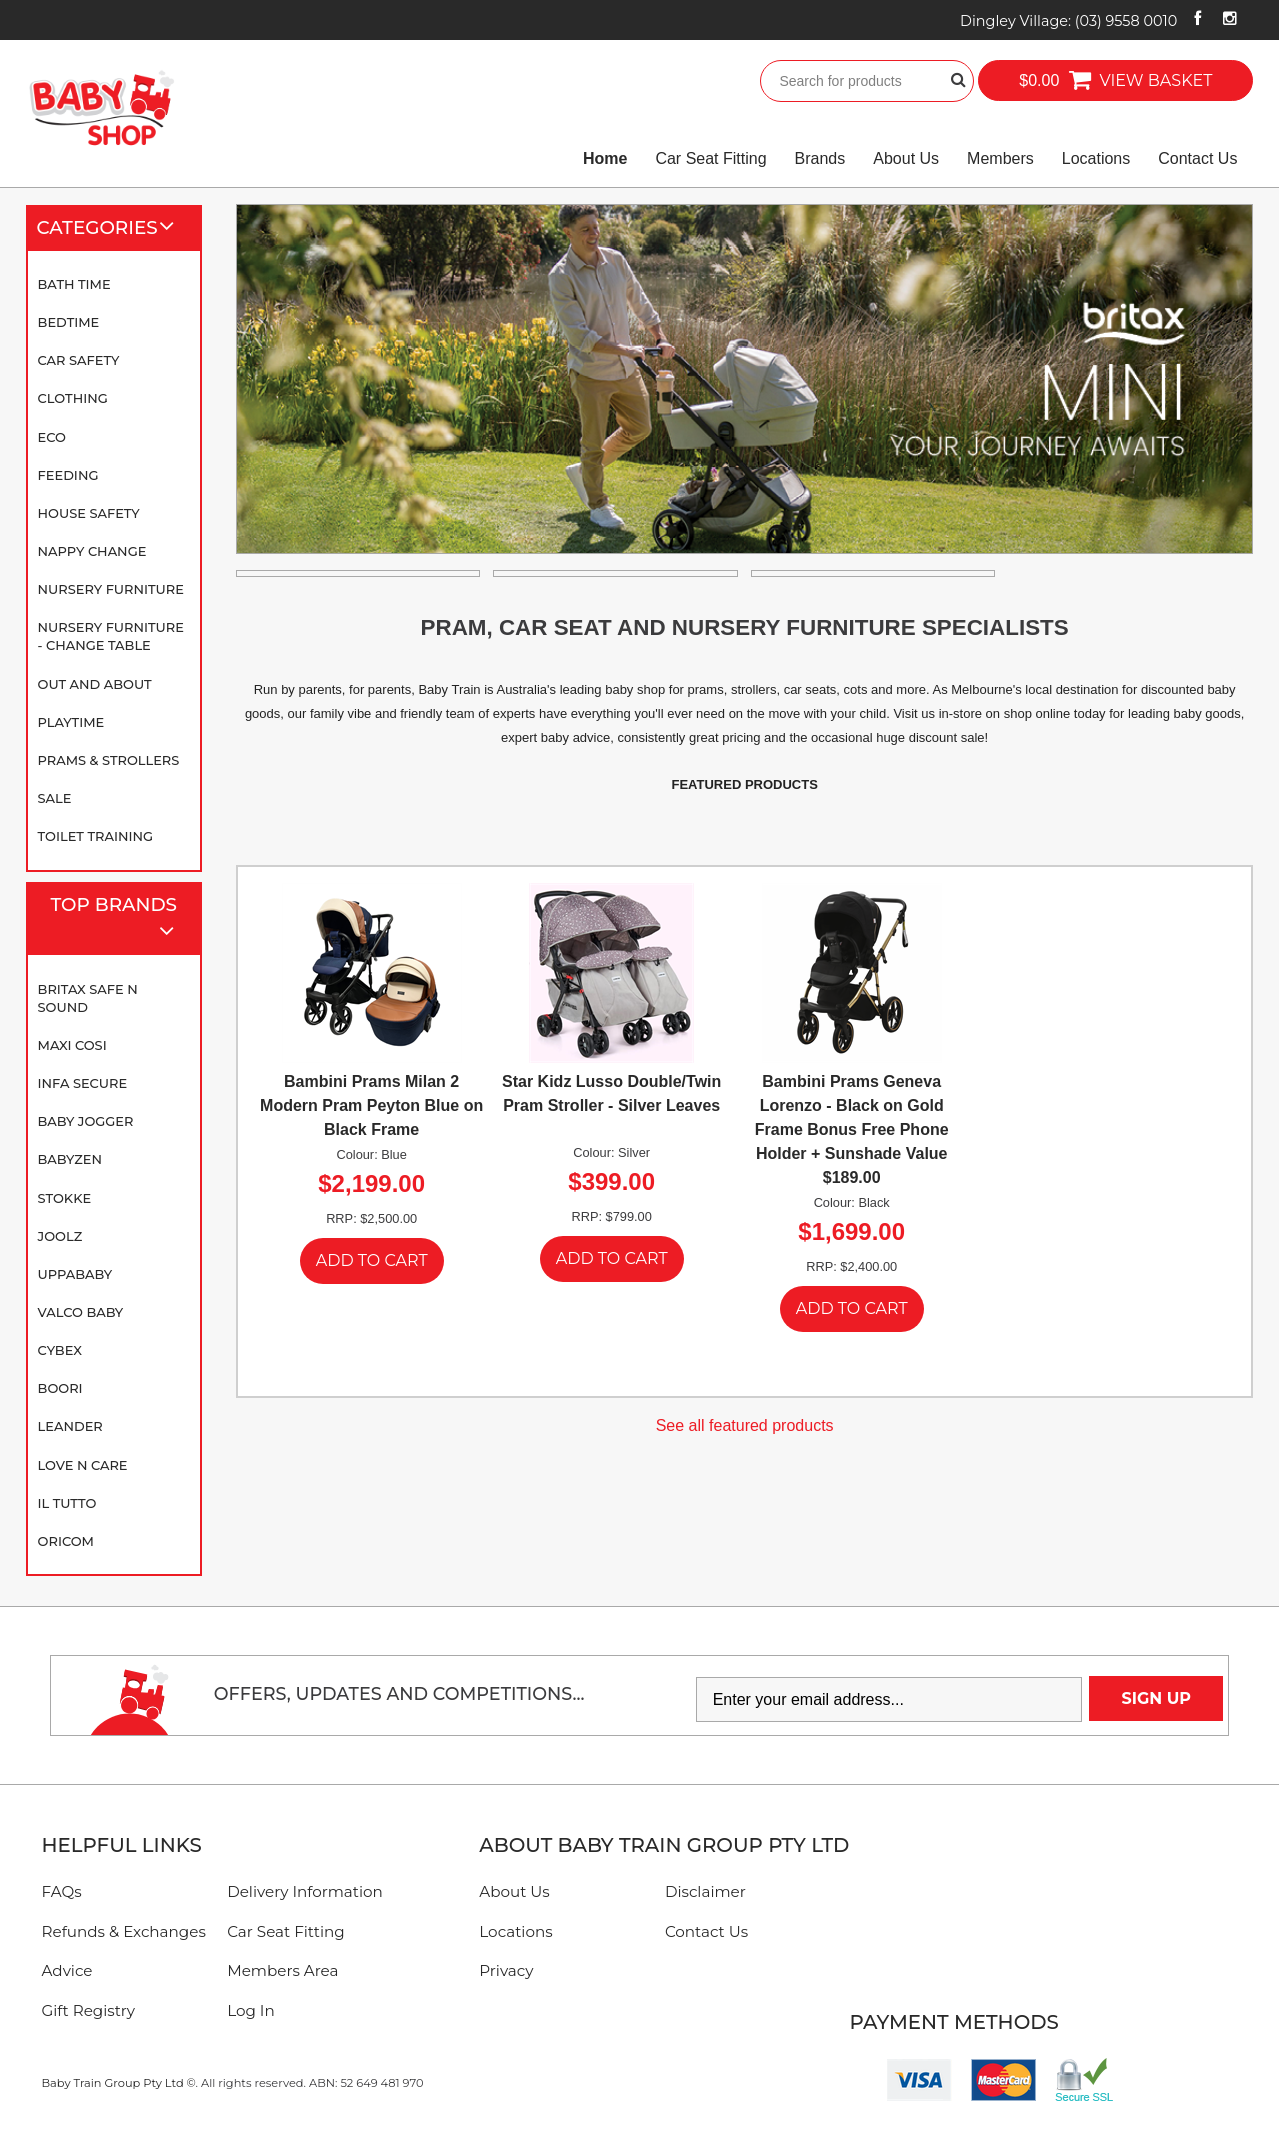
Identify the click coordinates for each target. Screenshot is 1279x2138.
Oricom (66, 1541)
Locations (1096, 158)
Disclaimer (705, 1891)
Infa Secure (83, 1083)
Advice (67, 1970)
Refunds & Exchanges (124, 1931)
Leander (70, 1426)
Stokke (65, 1198)
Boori (60, 1388)
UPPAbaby (75, 1274)
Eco (52, 437)
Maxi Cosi (72, 1045)
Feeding (68, 475)
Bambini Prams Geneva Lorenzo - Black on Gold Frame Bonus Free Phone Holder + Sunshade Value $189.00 (852, 1129)
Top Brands (121, 919)
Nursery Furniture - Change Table (111, 636)
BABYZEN (70, 1159)
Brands (820, 158)
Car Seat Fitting (710, 158)
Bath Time (74, 284)
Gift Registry (89, 2010)
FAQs (62, 1891)
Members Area (282, 1970)
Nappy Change (92, 551)
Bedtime (69, 322)
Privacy (506, 1970)
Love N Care (83, 1465)
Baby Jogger (86, 1121)
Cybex (60, 1350)
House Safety (89, 513)
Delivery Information (305, 1891)
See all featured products (745, 1425)
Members (1000, 158)
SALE (55, 798)
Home (605, 158)
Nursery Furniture (111, 589)
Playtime (71, 722)
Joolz (60, 1236)
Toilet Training (95, 836)
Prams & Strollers (109, 760)
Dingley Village (1068, 21)
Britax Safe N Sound (88, 998)
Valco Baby (81, 1312)
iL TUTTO (67, 1503)
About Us (906, 158)
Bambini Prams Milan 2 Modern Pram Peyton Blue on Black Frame (371, 1105)
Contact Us (1197, 158)
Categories (114, 228)
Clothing (73, 398)
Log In (251, 2010)
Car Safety (79, 360)
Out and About (95, 684)
